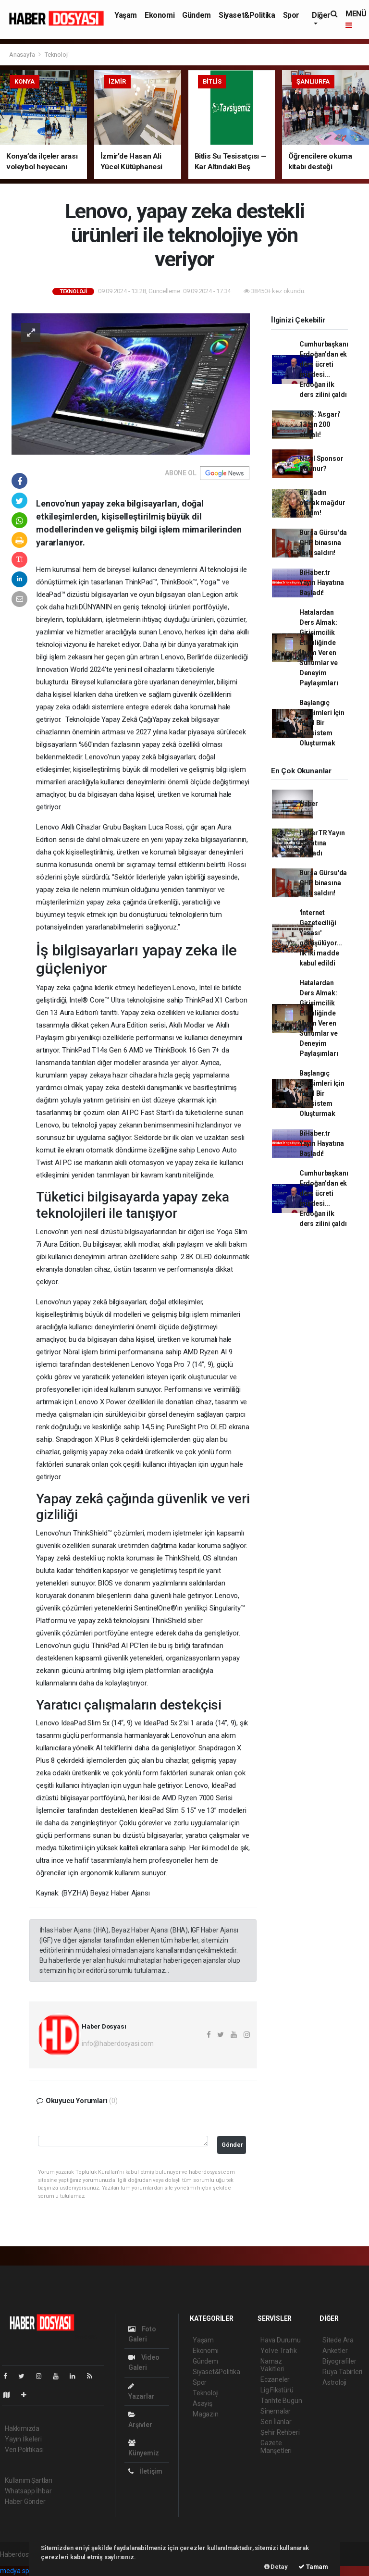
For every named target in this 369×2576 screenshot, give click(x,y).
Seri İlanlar (276, 2422)
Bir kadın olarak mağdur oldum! (322, 503)
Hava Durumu (280, 2340)
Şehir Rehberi (280, 2432)
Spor (291, 15)
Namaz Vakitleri (272, 2365)
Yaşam (125, 15)
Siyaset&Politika (247, 15)
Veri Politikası (24, 2449)
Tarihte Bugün (281, 2400)
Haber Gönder (25, 2501)
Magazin (206, 2414)
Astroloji (334, 2382)
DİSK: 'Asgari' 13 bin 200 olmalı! (319, 424)
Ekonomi (159, 15)
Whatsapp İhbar (28, 2491)
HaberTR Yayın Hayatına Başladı (322, 843)
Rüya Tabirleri (342, 2372)
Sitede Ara (338, 2340)
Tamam (313, 2566)
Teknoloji (57, 54)
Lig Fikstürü (277, 2390)
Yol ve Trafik (278, 2350)
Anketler (334, 2350)
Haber (308, 803)
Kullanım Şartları (28, 2480)
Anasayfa (22, 54)
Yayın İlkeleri (23, 2439)
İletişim (145, 2471)
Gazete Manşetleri (276, 2446)
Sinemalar (275, 2411)
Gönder (232, 2144)
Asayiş (202, 2403)
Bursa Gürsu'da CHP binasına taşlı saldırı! (323, 543)
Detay (276, 2566)
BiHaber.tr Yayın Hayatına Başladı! (321, 582)
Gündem (196, 15)
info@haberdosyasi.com (118, 2043)
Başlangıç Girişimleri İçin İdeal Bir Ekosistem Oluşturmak (321, 723)
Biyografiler (339, 2361)
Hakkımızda (22, 2428)
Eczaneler (275, 2379)
